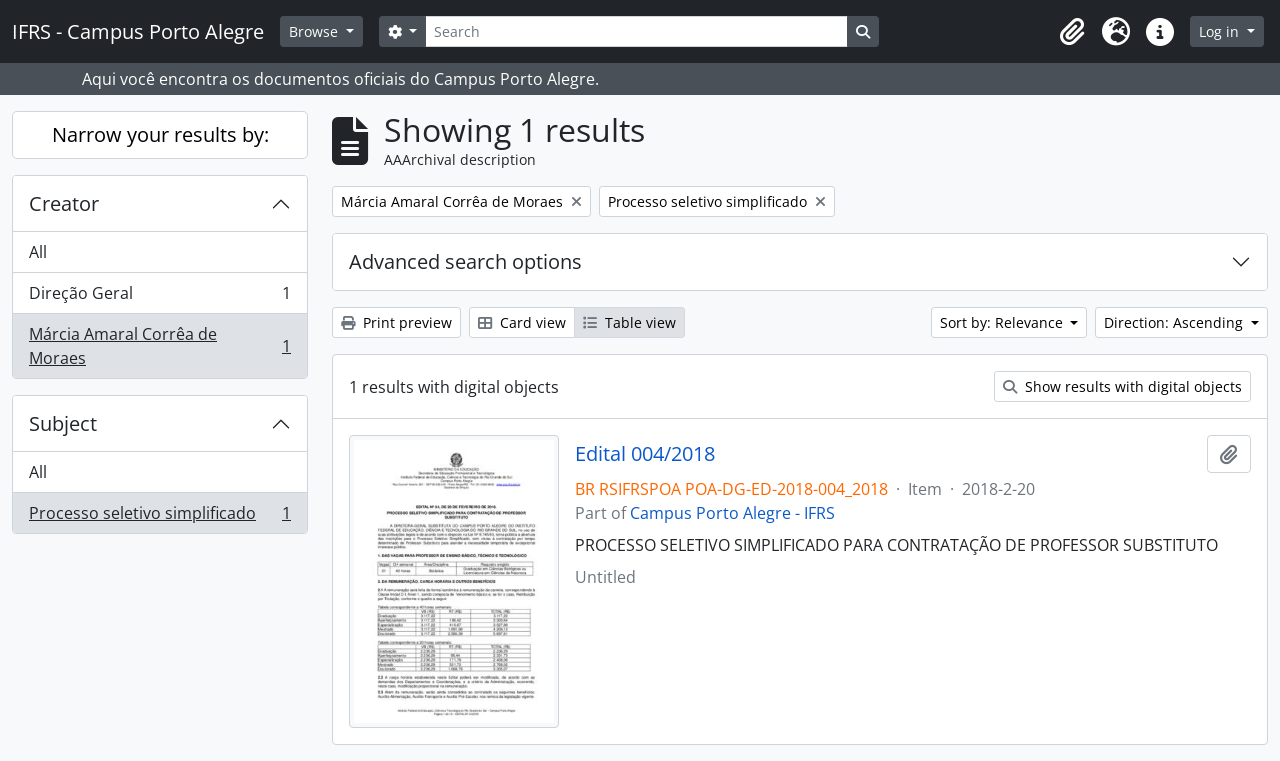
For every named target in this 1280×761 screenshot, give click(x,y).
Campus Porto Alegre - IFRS (732, 513)
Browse (315, 31)
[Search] (636, 31)
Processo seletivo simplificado (159, 517)
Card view (522, 322)
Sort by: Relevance (1003, 322)
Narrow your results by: (160, 134)
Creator (64, 203)
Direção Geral (159, 297)
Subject (63, 423)
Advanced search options (465, 261)
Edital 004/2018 (645, 454)
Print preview (396, 322)
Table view (629, 322)
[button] (1072, 32)
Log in (1221, 31)
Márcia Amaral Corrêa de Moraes (159, 346)
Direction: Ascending (1175, 322)
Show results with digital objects (1122, 386)
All (38, 252)
